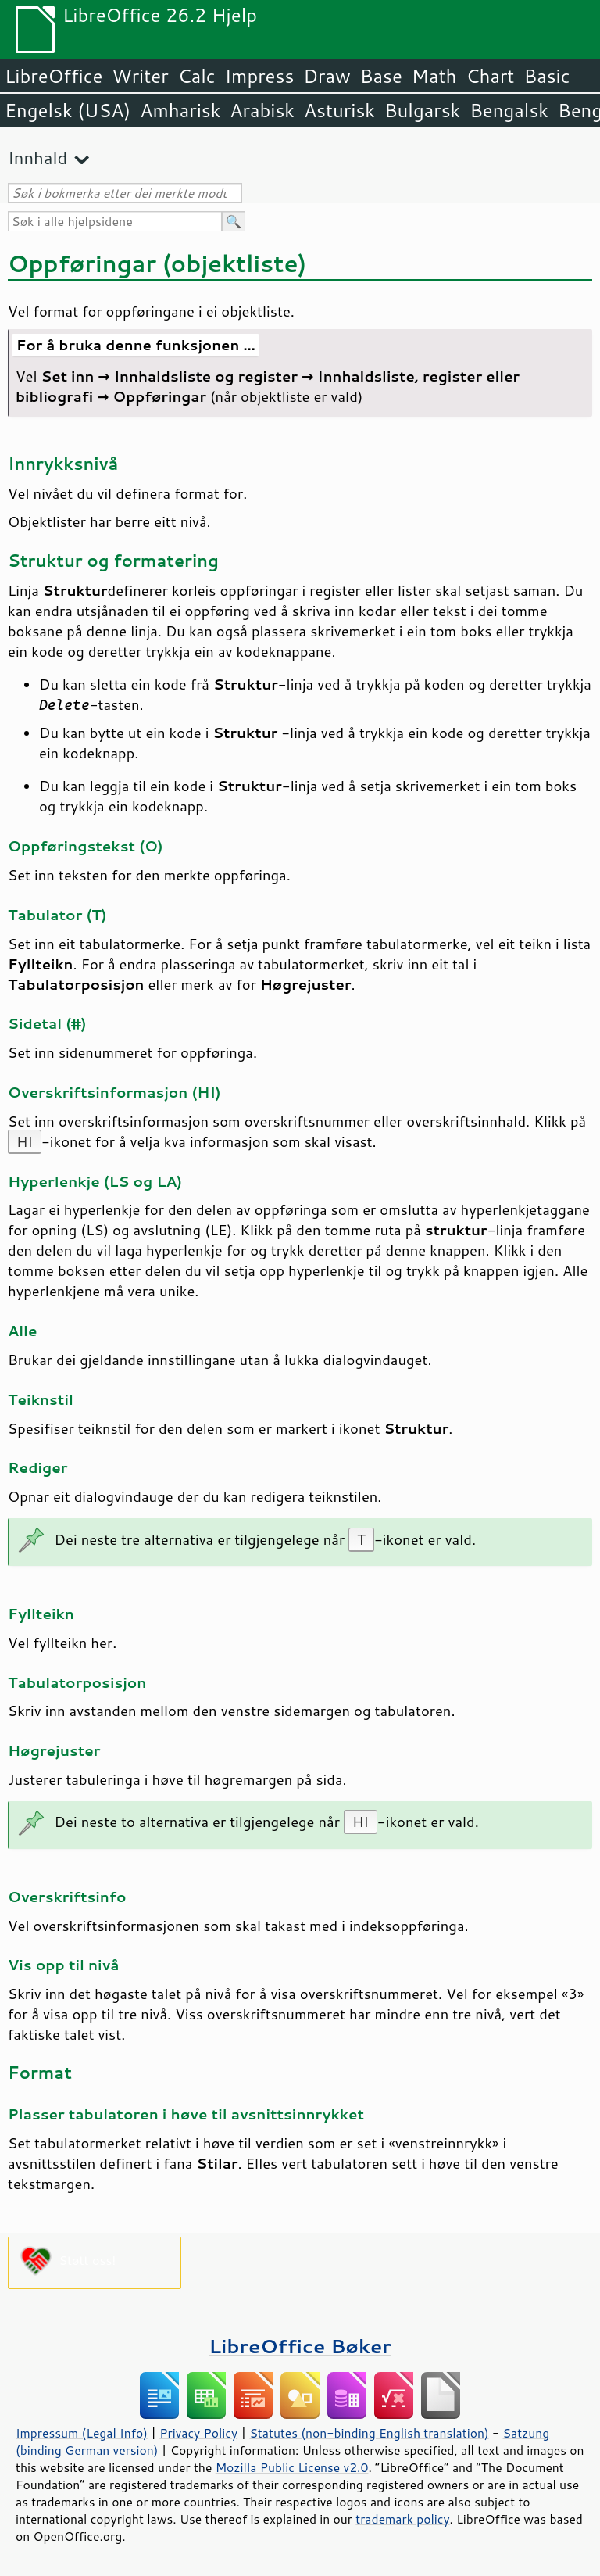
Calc (197, 76)
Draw (326, 76)
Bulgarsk (422, 110)
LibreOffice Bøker (300, 2345)
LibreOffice (53, 76)
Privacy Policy (198, 2433)
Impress (260, 76)
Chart (490, 76)
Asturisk (339, 110)
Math (434, 76)
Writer (140, 76)
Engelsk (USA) (67, 110)
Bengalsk (509, 110)
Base (381, 76)
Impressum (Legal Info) (82, 2433)
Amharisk (180, 110)
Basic (546, 76)
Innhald (37, 157)
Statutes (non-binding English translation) (368, 2433)
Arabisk (262, 110)
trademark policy (402, 2519)
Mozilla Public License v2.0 (292, 2467)
